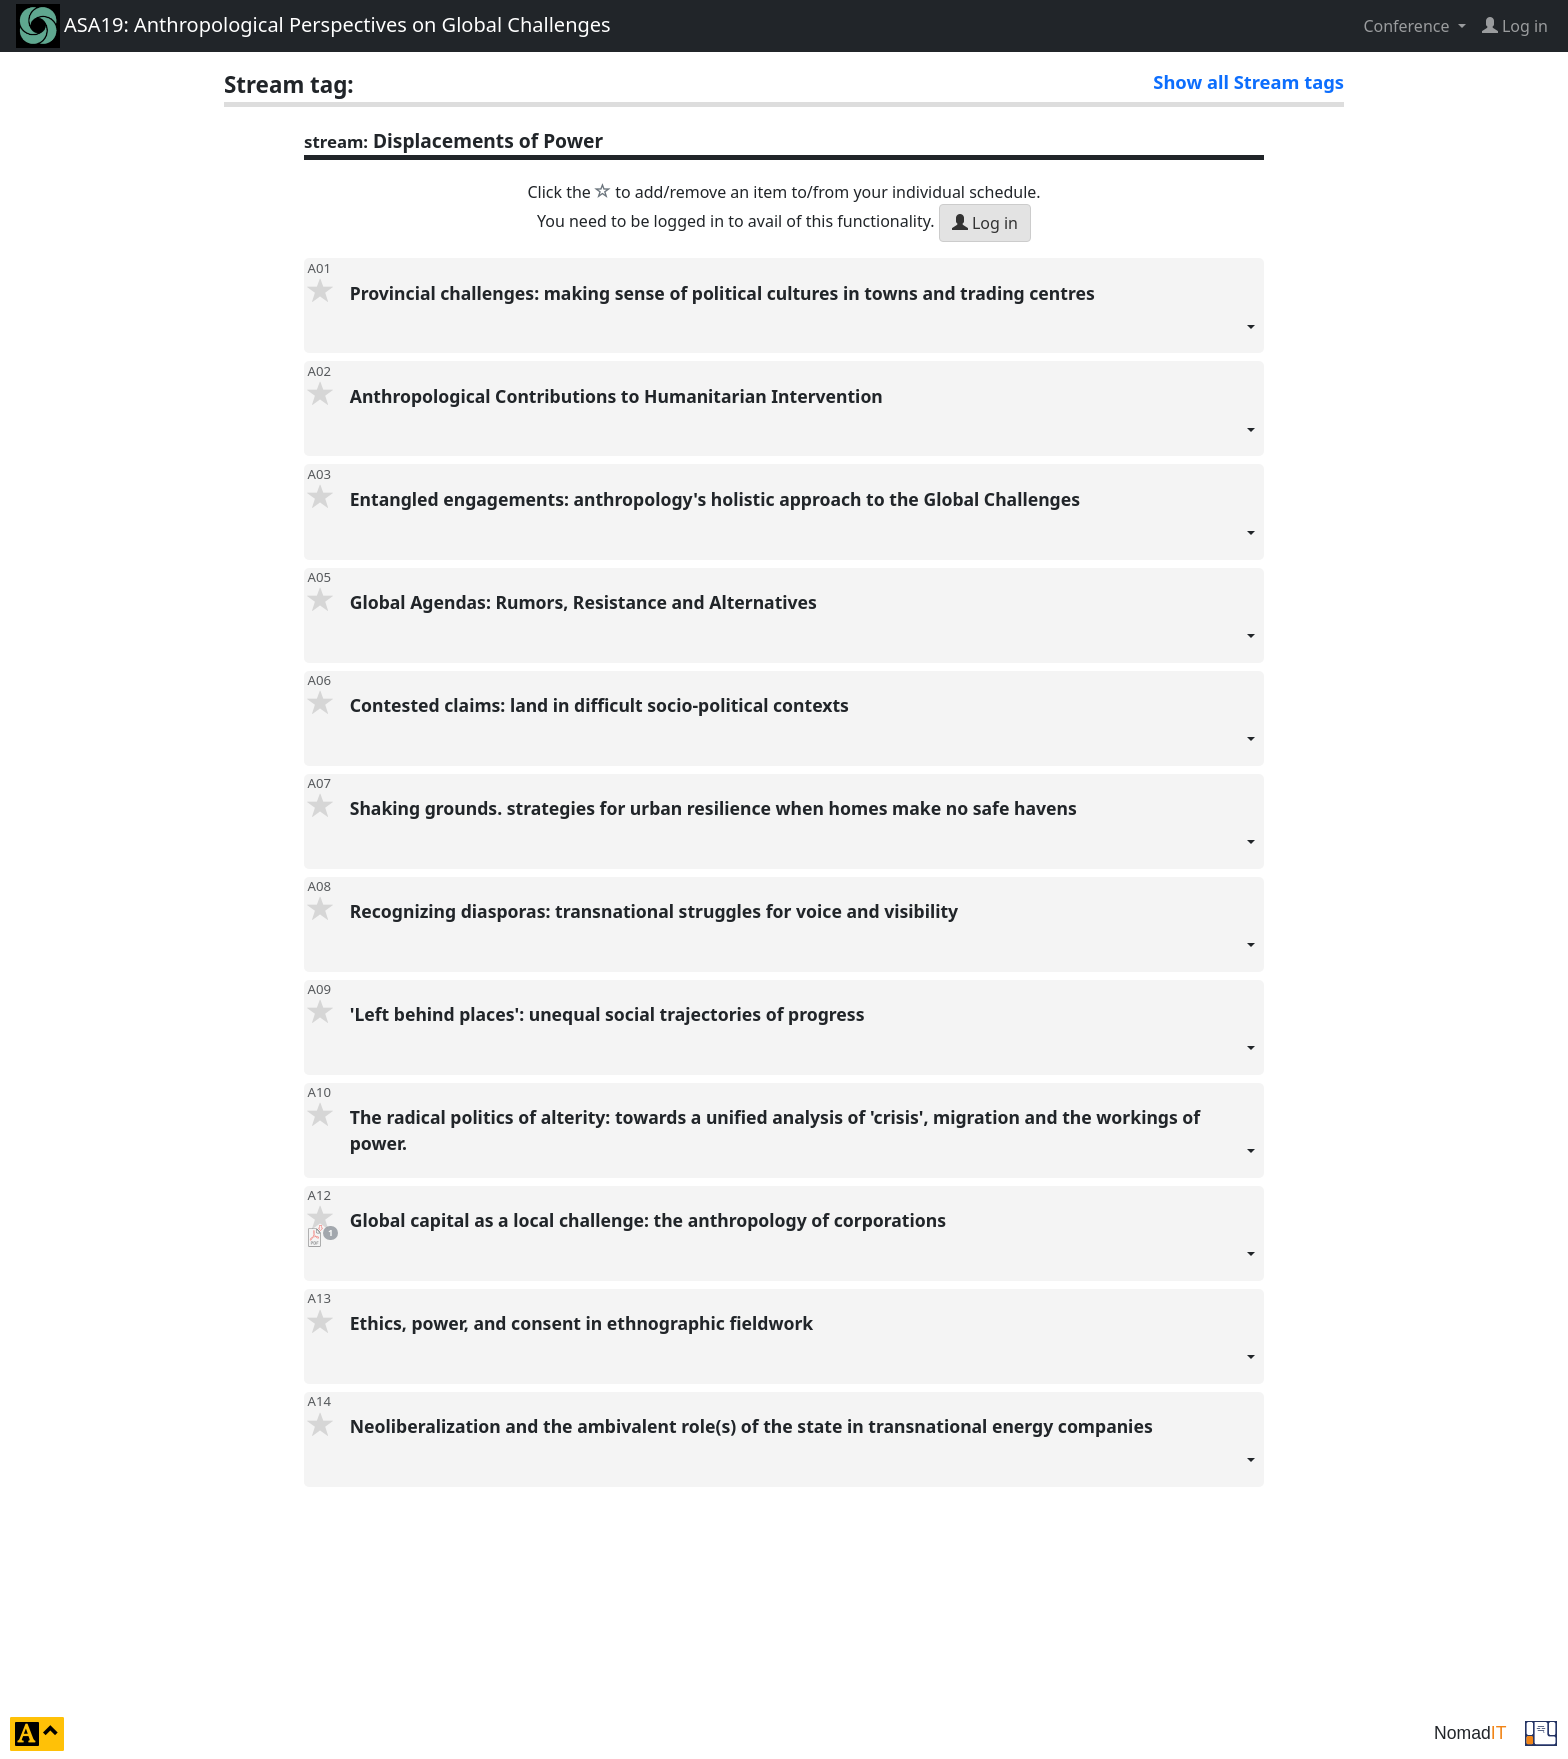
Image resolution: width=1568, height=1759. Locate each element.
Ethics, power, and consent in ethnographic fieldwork (803, 1347)
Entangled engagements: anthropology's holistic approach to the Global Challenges (803, 523)
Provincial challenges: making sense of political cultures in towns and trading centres (803, 317)
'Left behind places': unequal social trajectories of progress (803, 1038)
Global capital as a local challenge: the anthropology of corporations (803, 1244)
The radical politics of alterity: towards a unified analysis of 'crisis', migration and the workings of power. (803, 1141)
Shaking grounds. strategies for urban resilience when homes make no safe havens (803, 832)
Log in (985, 223)
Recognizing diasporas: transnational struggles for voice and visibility (803, 935)
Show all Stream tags (1248, 81)
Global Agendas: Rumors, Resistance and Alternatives (803, 626)
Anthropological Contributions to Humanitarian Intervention (803, 420)
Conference (1408, 26)
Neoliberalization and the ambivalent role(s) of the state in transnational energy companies (803, 1450)
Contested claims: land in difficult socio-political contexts (803, 729)
